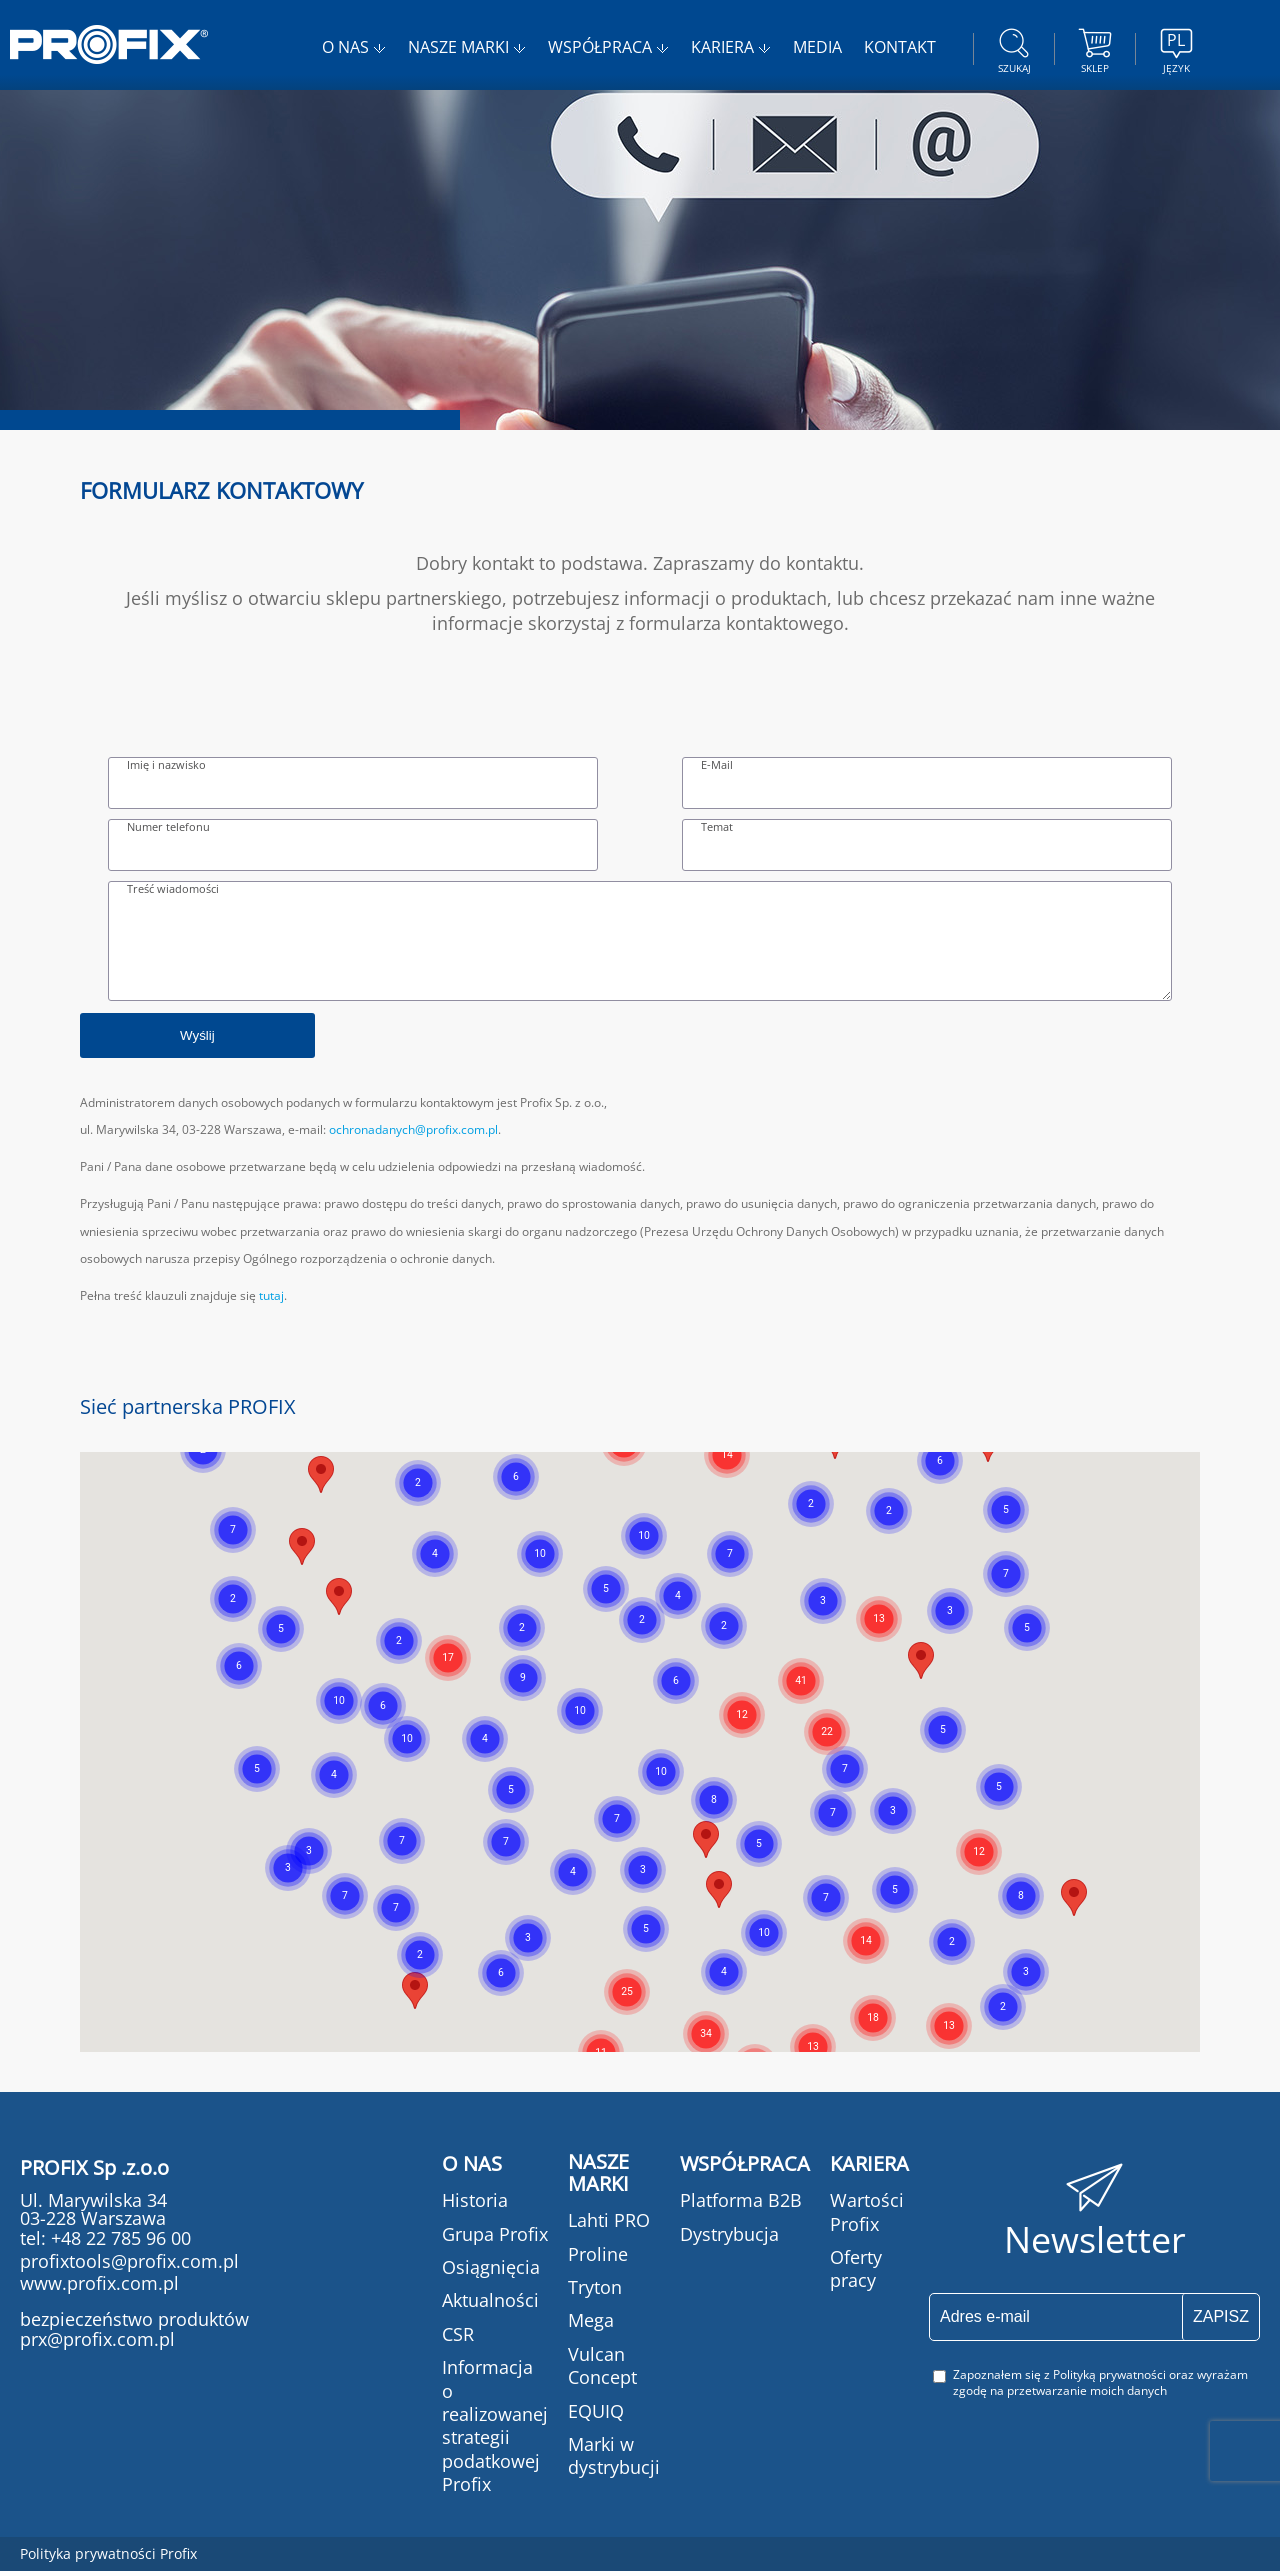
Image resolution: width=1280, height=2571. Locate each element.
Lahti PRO (609, 2220)
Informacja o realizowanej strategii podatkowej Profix (495, 2425)
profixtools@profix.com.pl (129, 2261)
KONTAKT (900, 47)
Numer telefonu (168, 826)
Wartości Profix (867, 2211)
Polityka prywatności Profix (108, 2553)
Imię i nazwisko (166, 764)
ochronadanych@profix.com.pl (413, 1129)
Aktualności (490, 2300)
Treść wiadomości (173, 888)
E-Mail (717, 764)
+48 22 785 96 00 (118, 2238)
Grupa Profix (495, 2234)
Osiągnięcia (491, 2267)
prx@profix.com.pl (97, 2339)
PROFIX (109, 44)
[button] (321, 1474)
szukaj (1014, 48)
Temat (717, 826)
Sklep (1095, 48)
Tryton (595, 2287)
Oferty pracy (856, 2268)
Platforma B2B (741, 2200)
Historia (475, 2200)
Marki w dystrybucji (614, 2455)
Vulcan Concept (602, 2365)
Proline (598, 2254)
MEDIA (817, 47)
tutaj (271, 1295)
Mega (591, 2320)
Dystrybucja (729, 2234)
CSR (458, 2334)
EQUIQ (596, 2411)
